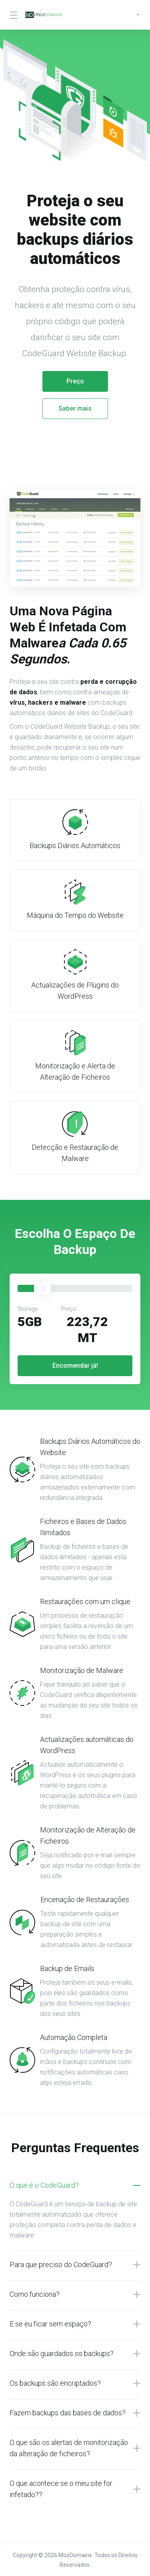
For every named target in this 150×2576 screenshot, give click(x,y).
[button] (75, 2185)
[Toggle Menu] (12, 15)
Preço (75, 381)
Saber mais (75, 408)
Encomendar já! (75, 1365)
